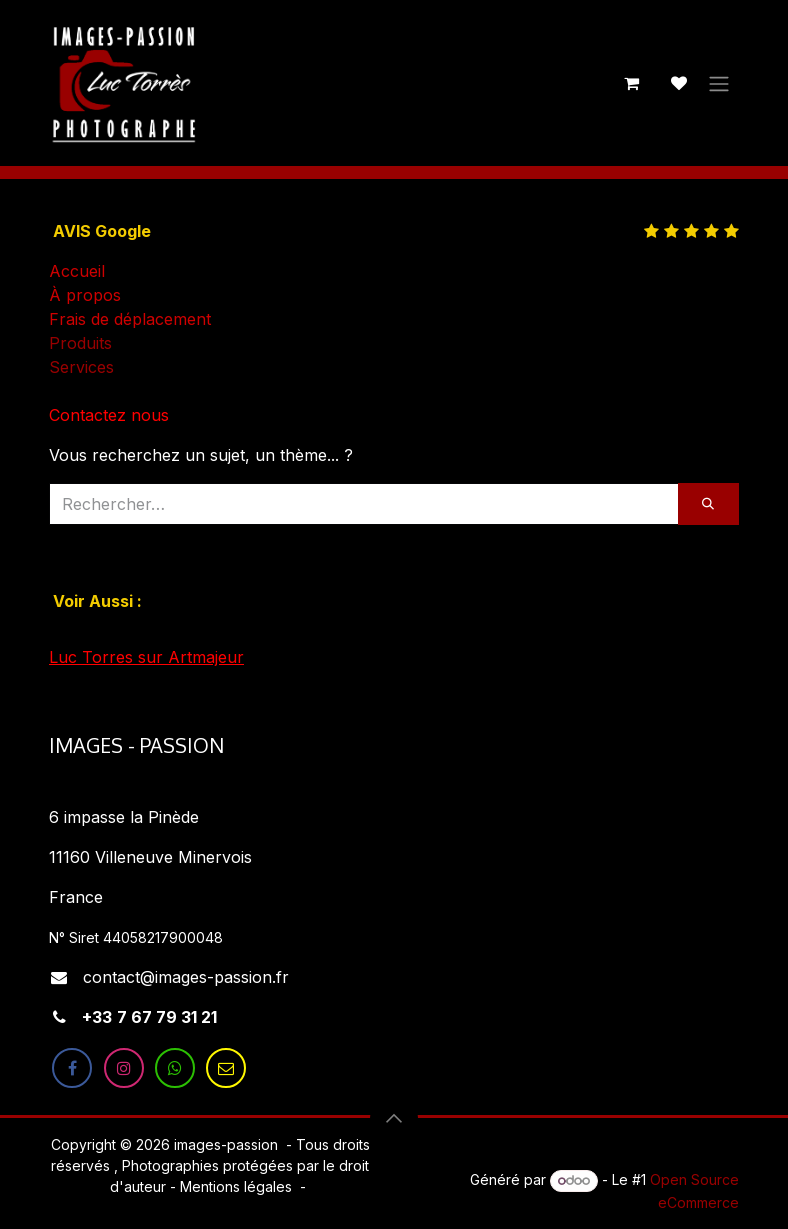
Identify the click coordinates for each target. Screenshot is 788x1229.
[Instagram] (124, 1068)
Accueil (77, 271)
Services (81, 367)
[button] (394, 1118)
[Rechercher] (708, 504)
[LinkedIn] (226, 1068)
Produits (80, 343)
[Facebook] (72, 1068)
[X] (175, 1068)
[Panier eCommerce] (631, 83)
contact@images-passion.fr (186, 977)
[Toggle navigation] (719, 83)
